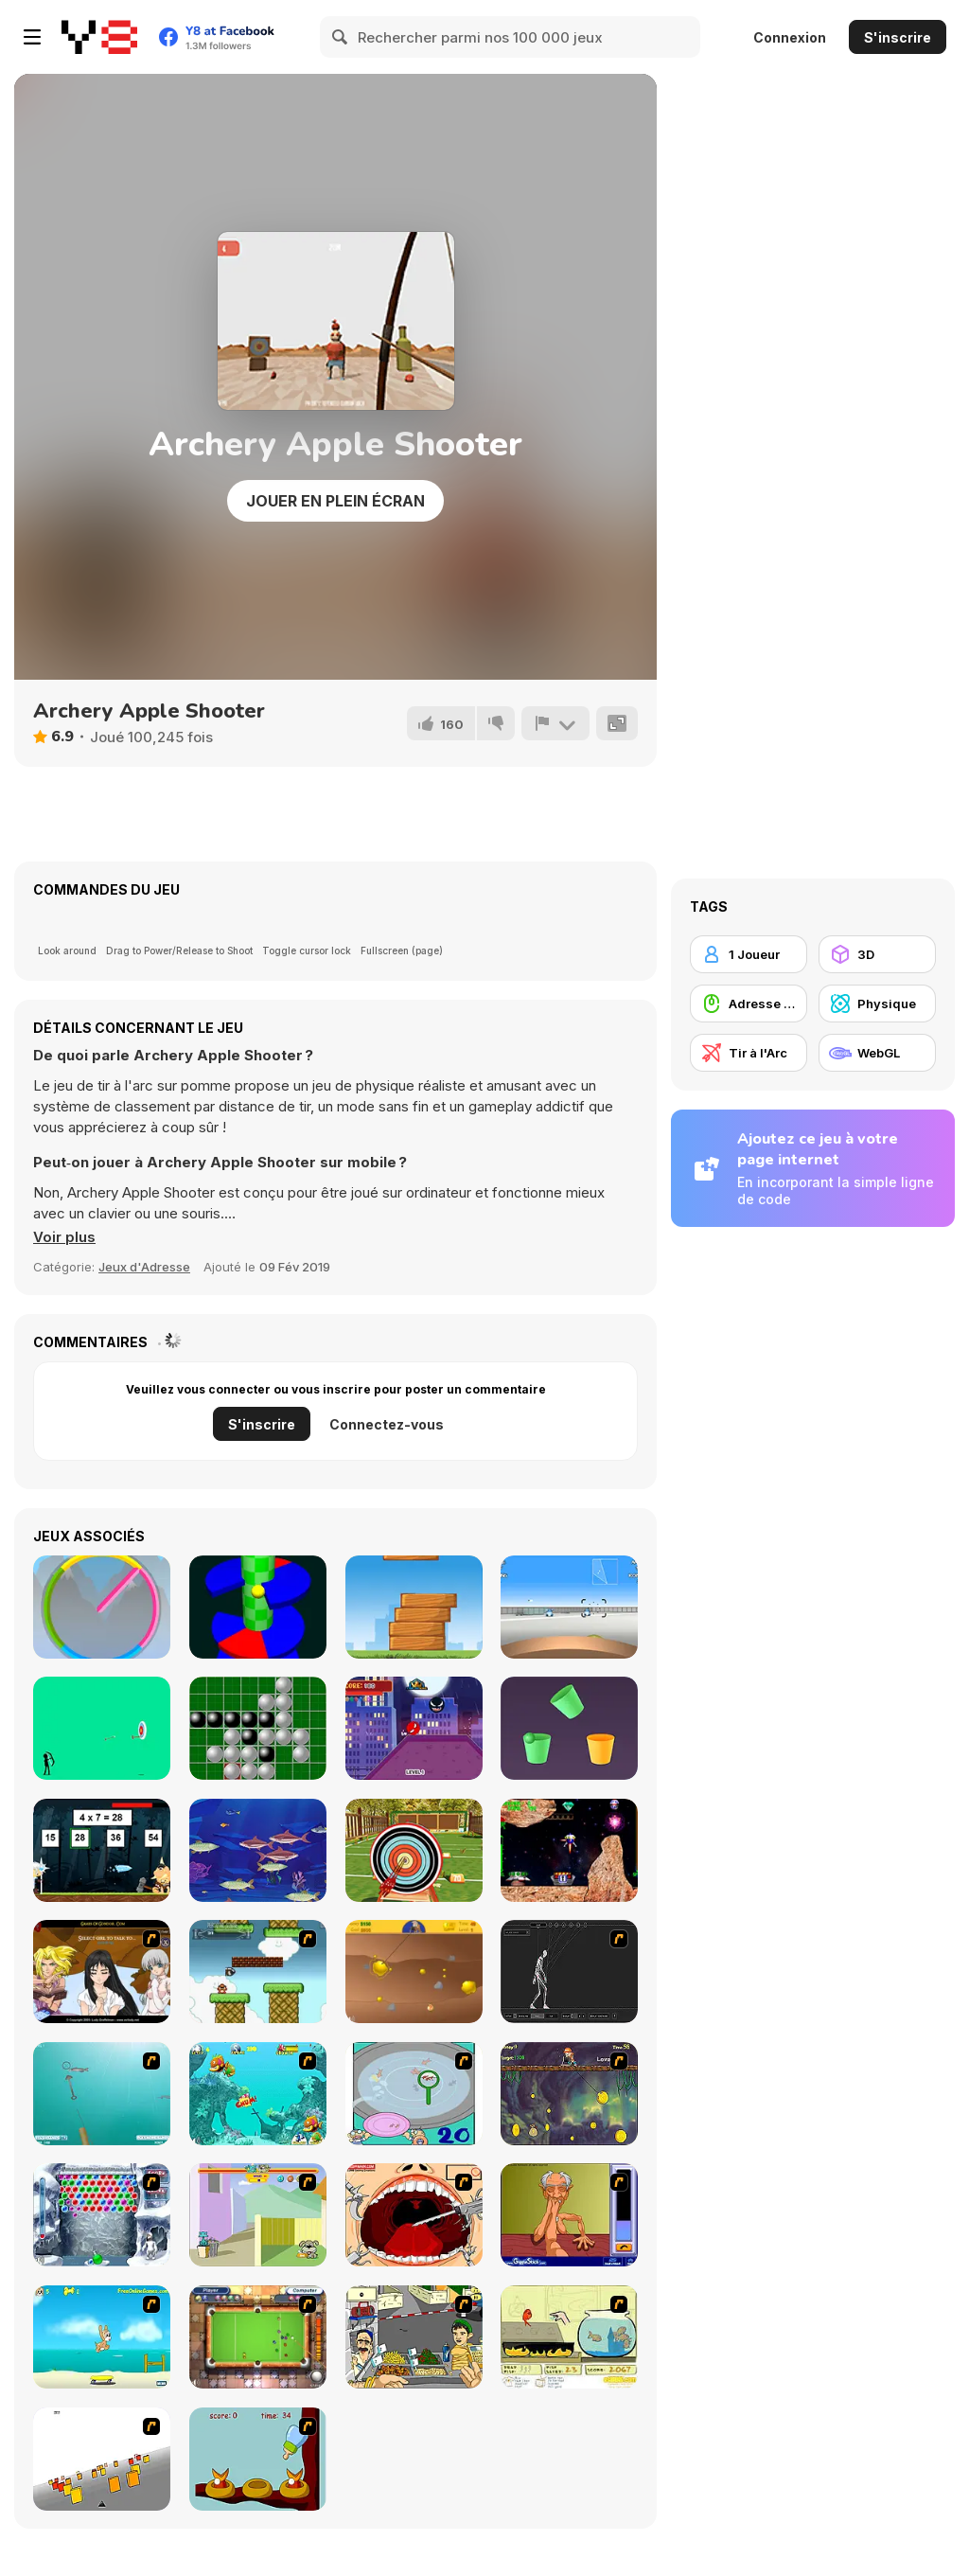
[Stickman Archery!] (101, 1728)
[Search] (340, 37)
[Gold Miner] (414, 1971)
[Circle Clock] (101, 1607)
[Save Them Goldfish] (569, 2337)
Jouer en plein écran (335, 500)
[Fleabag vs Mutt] (257, 2214)
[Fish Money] (569, 2093)
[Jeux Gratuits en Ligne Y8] (99, 37)
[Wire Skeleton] (569, 1971)
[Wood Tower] (414, 1607)
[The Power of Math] (101, 1850)
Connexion (789, 37)
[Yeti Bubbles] (101, 2214)
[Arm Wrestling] (569, 2214)
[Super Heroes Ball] (414, 1728)
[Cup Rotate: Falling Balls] (569, 1728)
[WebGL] (877, 1053)
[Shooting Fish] (101, 2093)
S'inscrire (897, 37)
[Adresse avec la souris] (748, 1003)
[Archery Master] (414, 1850)
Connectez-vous (386, 1424)
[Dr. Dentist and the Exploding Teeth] (414, 2214)
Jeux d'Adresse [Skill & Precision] (144, 1266)
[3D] (877, 954)
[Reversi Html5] (257, 1728)
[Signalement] (555, 723)
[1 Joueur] (748, 954)
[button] (64, 1237)
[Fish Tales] (257, 2093)
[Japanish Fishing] (414, 2093)
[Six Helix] (257, 1607)
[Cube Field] (101, 2459)
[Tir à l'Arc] (748, 1053)
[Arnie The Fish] (257, 1850)
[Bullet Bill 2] (257, 1971)
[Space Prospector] (569, 1850)
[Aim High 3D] (569, 1607)
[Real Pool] (257, 2337)
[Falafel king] (414, 2337)
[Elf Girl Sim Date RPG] (101, 1971)
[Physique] (877, 1003)
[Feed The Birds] (257, 2459)
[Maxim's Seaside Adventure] (101, 2337)
